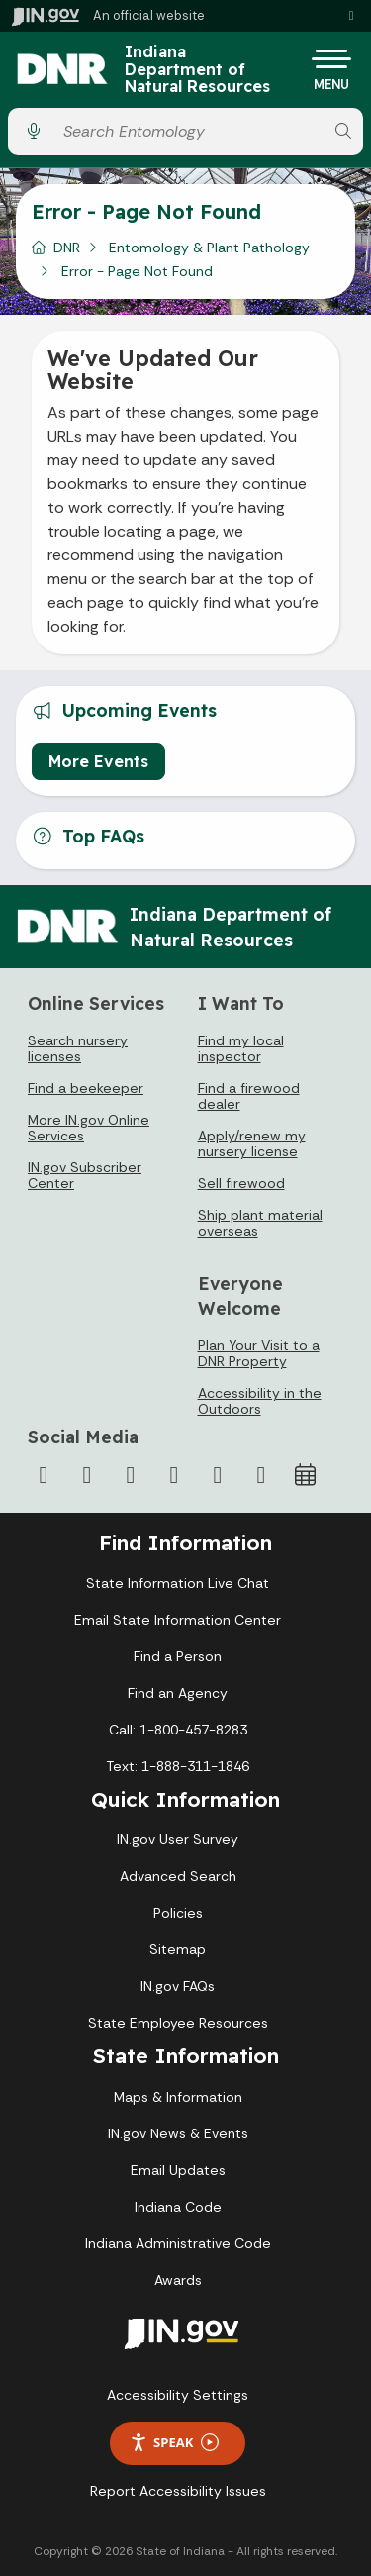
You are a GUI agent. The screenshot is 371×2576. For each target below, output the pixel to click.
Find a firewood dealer (249, 1096)
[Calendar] (305, 1475)
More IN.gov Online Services (88, 1127)
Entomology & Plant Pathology (209, 247)
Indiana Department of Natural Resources (197, 70)
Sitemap (177, 1949)
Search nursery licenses (78, 1048)
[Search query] (188, 131)
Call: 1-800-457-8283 (178, 1729)
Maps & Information (178, 2097)
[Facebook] (43, 1475)
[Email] (261, 1475)
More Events (98, 761)
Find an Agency (178, 1693)
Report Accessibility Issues (178, 2491)
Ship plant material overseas (260, 1222)
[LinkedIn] (217, 1475)
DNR (66, 247)
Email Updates (178, 2170)
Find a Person (178, 1656)
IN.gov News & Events (178, 2133)
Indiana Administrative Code (178, 2243)
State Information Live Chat (177, 1583)
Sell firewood (241, 1183)
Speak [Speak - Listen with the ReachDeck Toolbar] (174, 2442)
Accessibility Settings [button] (177, 2395)
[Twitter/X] (87, 1475)
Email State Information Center (177, 1620)
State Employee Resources (178, 2022)
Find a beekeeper (85, 1088)
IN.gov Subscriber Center (84, 1175)
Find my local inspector (241, 1048)
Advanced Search (178, 1876)
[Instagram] (130, 1475)
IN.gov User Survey (177, 1839)
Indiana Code (178, 2207)
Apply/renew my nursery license (252, 1143)
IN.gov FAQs (177, 1986)
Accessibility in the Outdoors (260, 1401)
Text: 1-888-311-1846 (177, 1766)
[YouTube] (174, 1475)
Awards (178, 2280)
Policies (178, 1913)
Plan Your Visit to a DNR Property (259, 1353)
